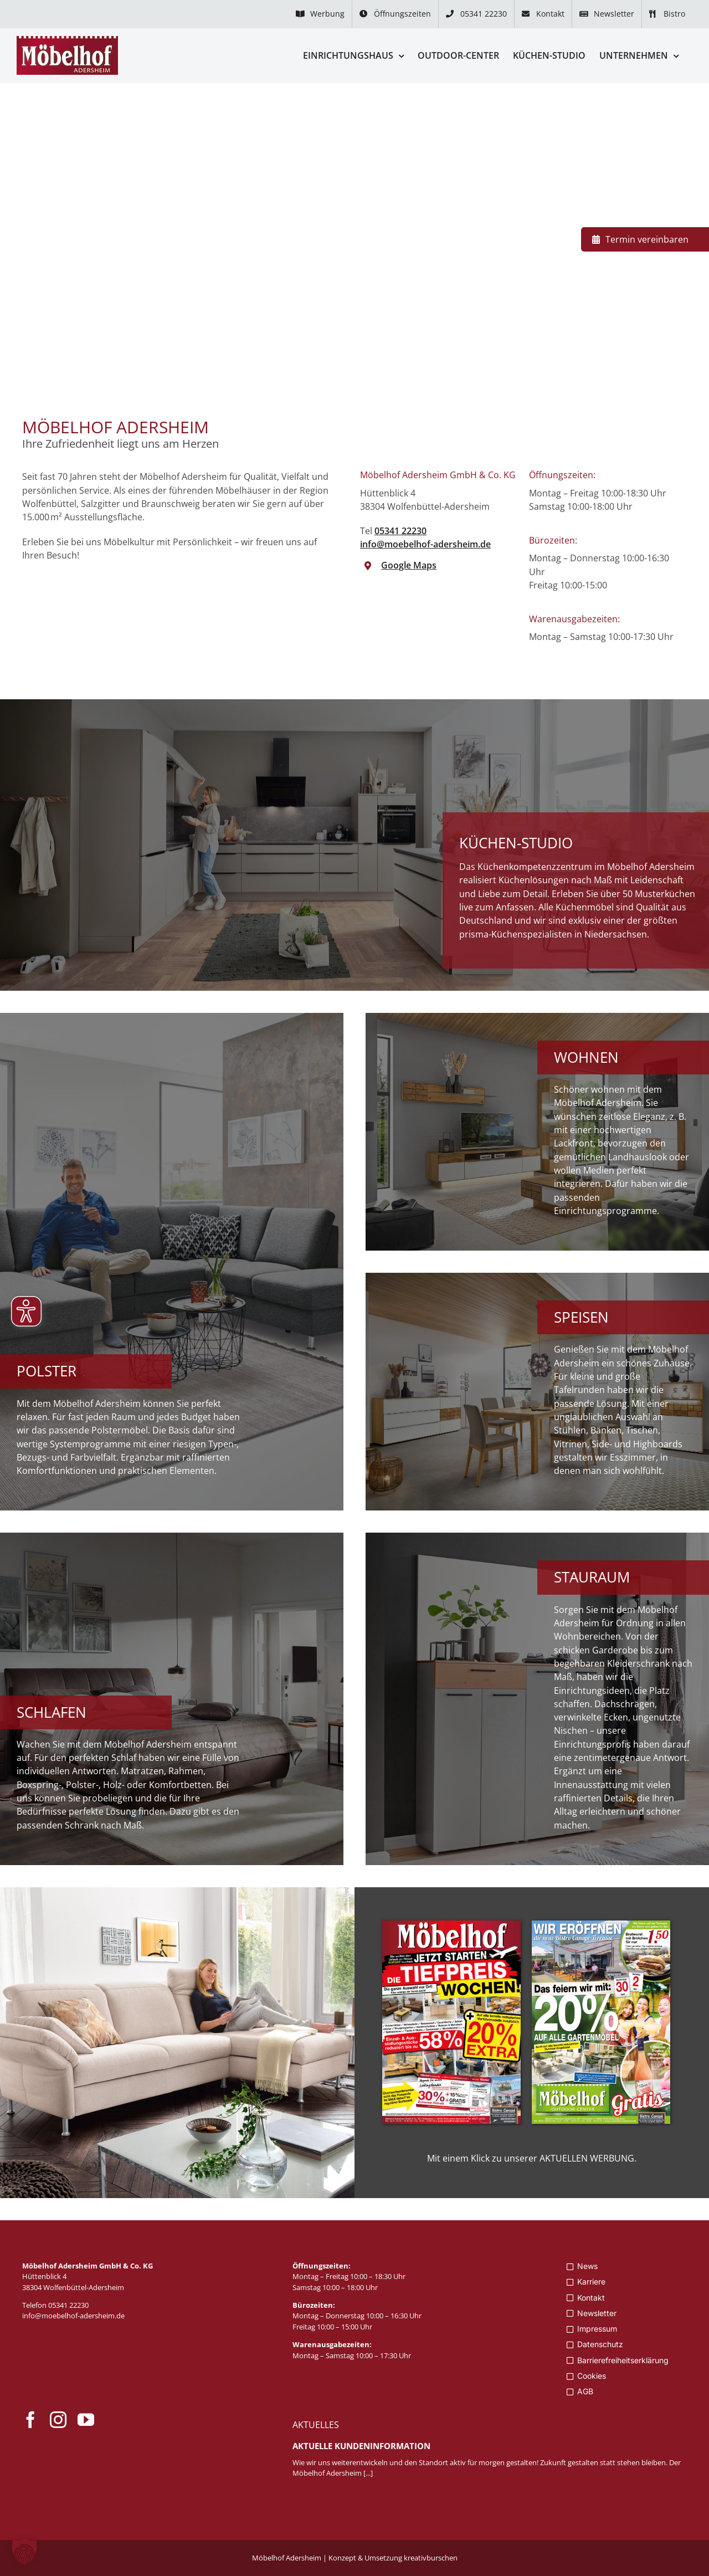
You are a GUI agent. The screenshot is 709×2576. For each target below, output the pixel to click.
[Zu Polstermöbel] (171, 1262)
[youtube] (86, 2419)
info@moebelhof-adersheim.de (425, 544)
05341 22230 (400, 531)
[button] (24, 2551)
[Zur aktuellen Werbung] (177, 2042)
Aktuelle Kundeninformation (361, 2445)
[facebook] (30, 2419)
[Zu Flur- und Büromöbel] (537, 1699)
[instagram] (58, 2419)
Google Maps (408, 565)
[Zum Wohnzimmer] (537, 1132)
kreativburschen (431, 2558)
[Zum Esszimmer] (537, 1391)
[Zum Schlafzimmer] (171, 1699)
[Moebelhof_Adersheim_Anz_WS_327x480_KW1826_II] (601, 1925)
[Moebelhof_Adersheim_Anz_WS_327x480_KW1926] (451, 1925)
